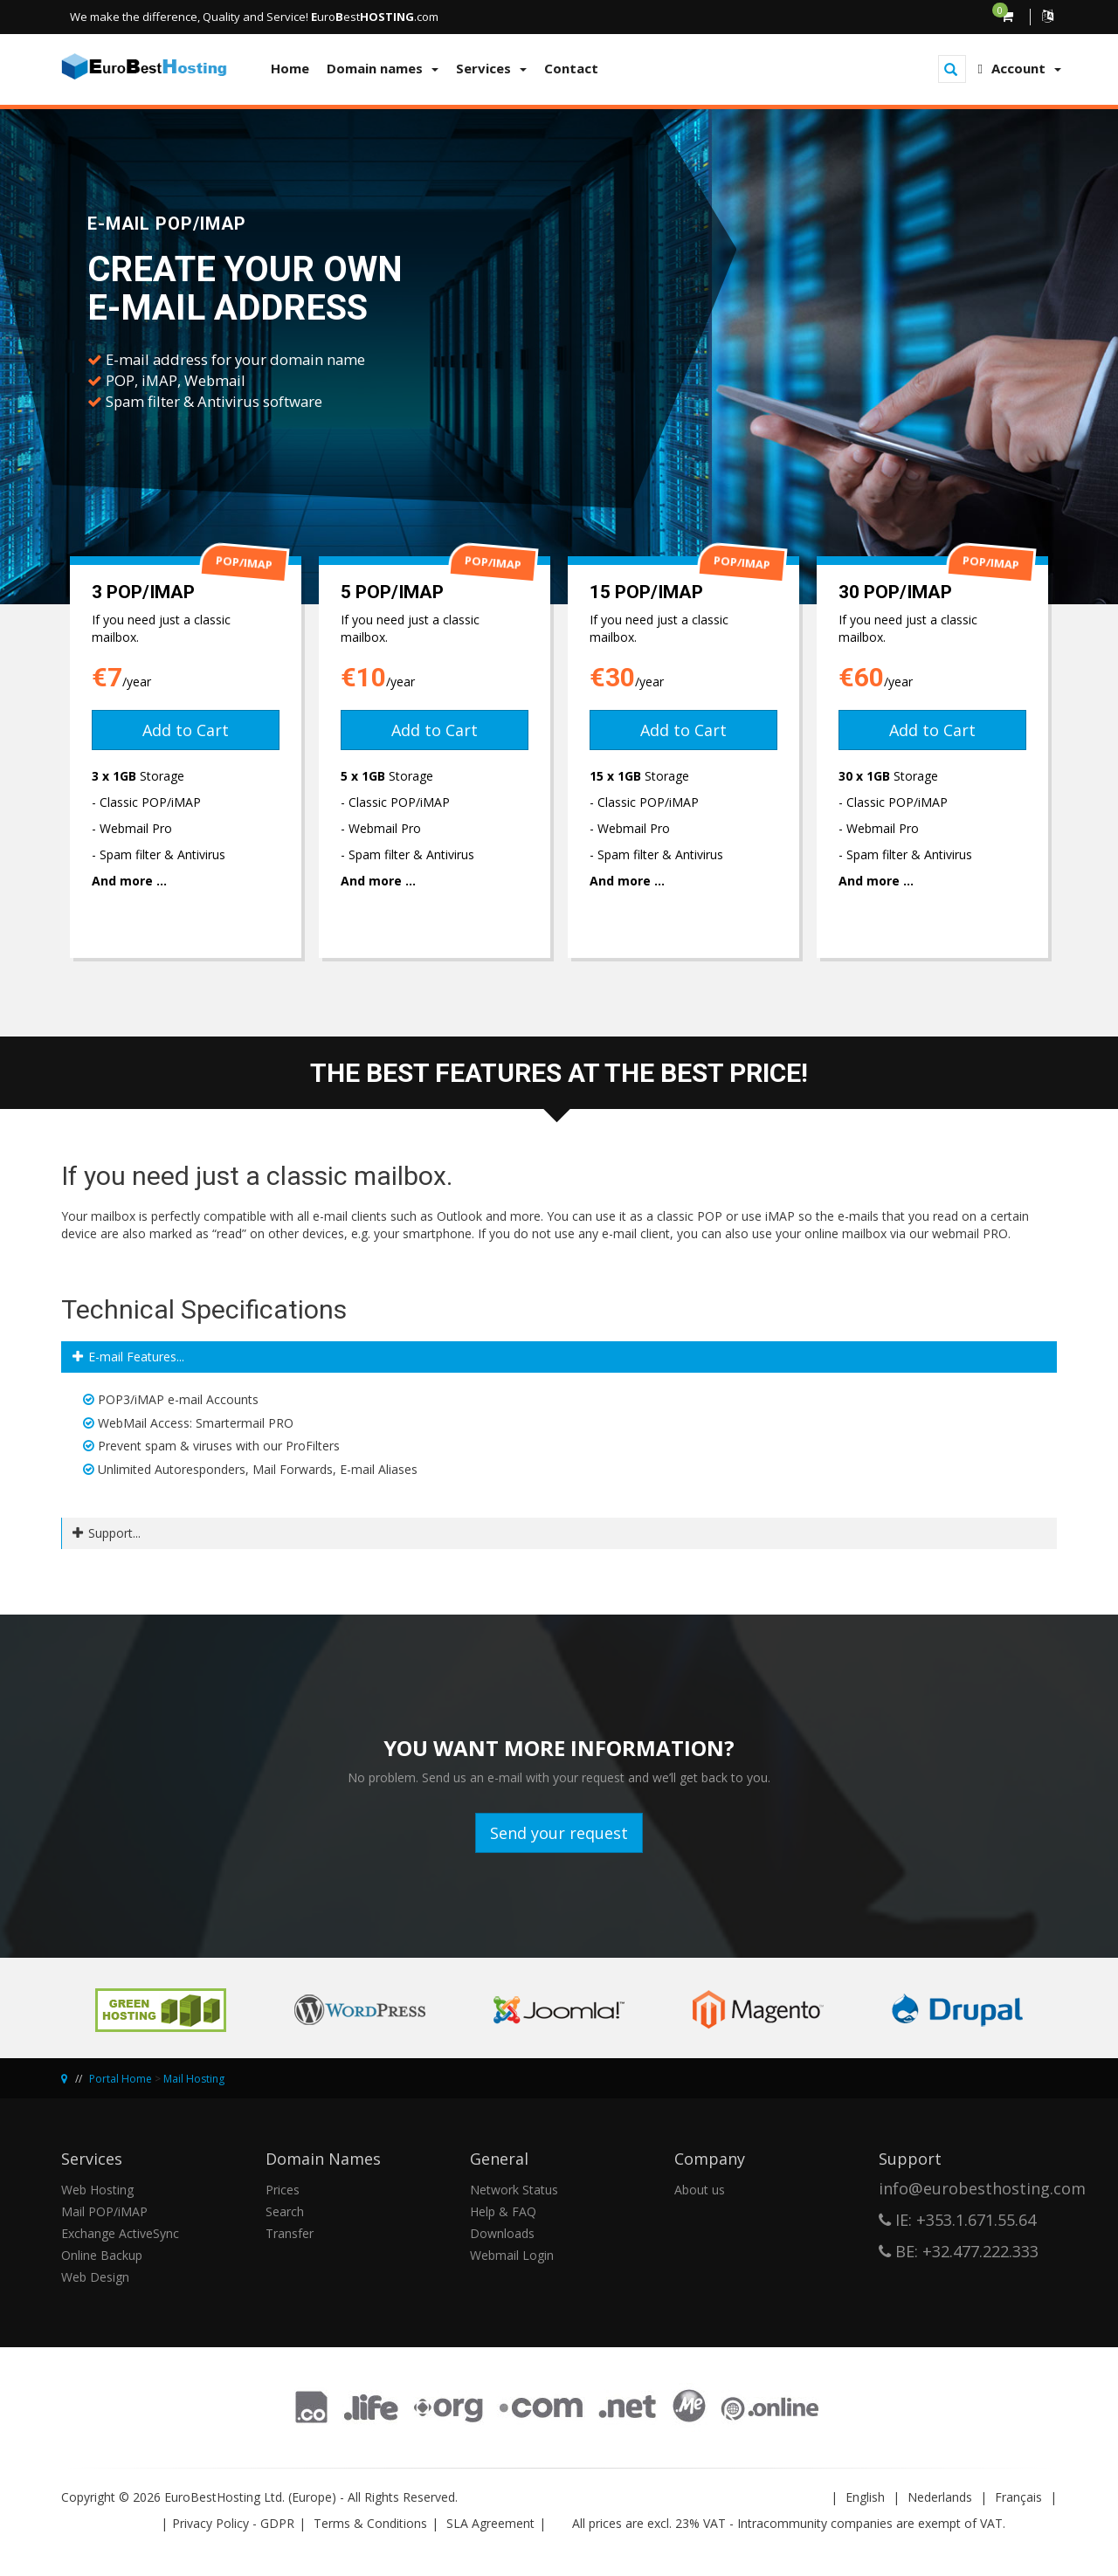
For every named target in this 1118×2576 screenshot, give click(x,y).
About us (699, 2189)
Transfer (290, 2233)
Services (491, 68)
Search (285, 2211)
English (865, 2497)
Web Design (95, 2277)
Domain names (382, 68)
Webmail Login (512, 2255)
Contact (571, 68)
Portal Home (120, 2078)
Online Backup (101, 2255)
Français (1018, 2497)
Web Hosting (97, 2189)
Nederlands (940, 2497)
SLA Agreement (490, 2523)
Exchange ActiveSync (120, 2233)
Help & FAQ (503, 2211)
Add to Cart (185, 730)
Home (290, 68)
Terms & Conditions (370, 2523)
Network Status (514, 2189)
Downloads (502, 2233)
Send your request (559, 1832)
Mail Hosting (193, 2078)
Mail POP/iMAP (104, 2211)
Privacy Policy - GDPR (233, 2523)
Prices (283, 2189)
